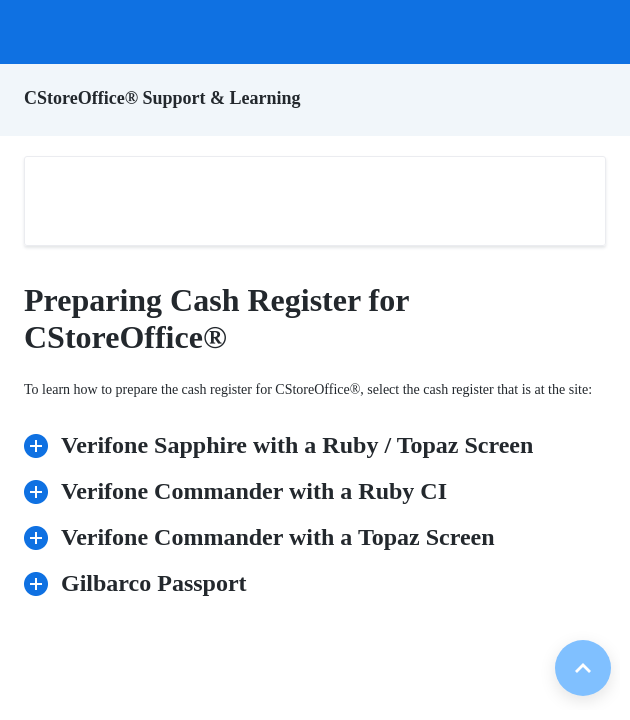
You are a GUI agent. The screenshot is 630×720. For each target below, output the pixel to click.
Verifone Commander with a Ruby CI (242, 489)
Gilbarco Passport (142, 581)
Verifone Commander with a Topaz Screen (266, 535)
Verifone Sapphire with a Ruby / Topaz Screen (285, 443)
